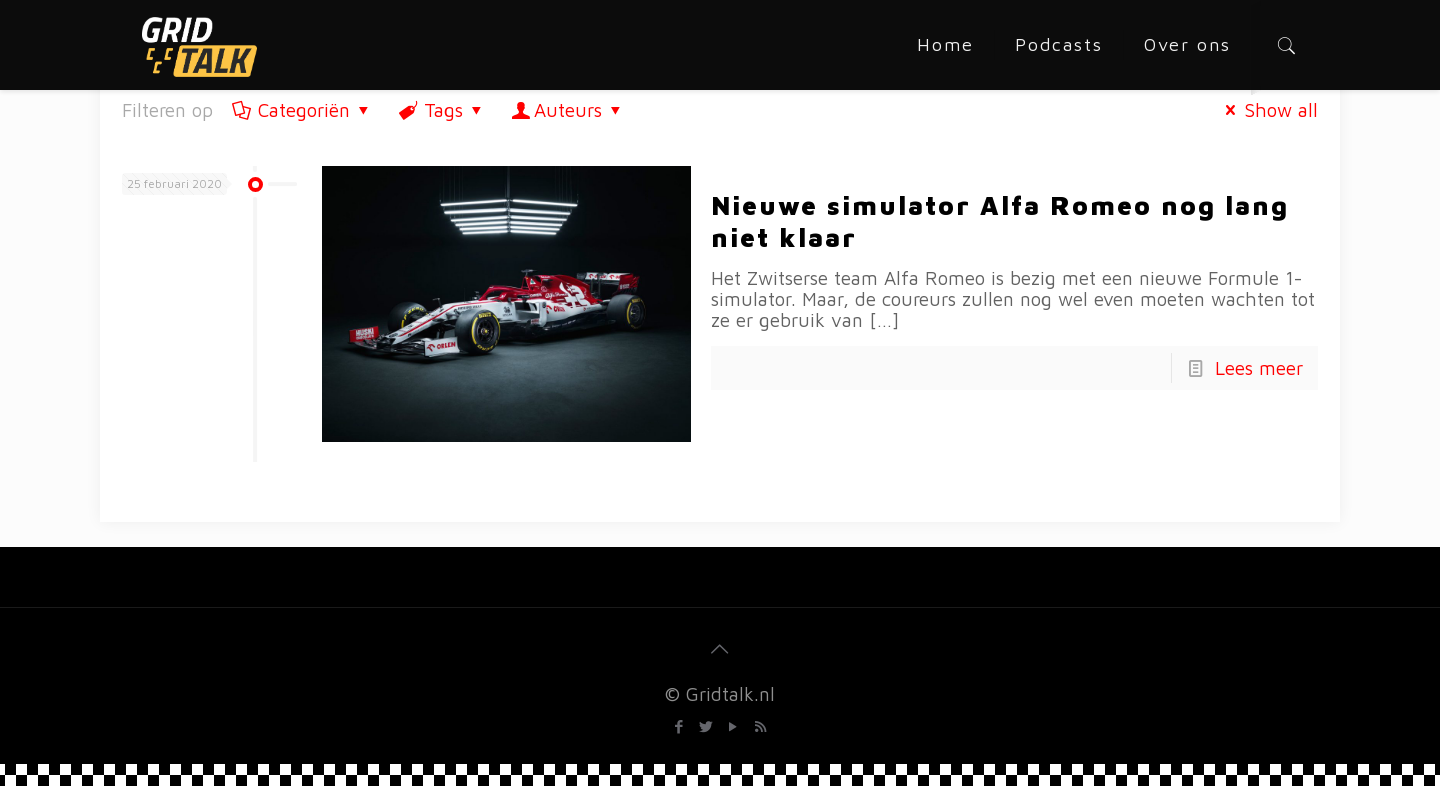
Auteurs (568, 110)
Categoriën (302, 110)
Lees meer (1259, 368)
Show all (1267, 110)
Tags (441, 110)
